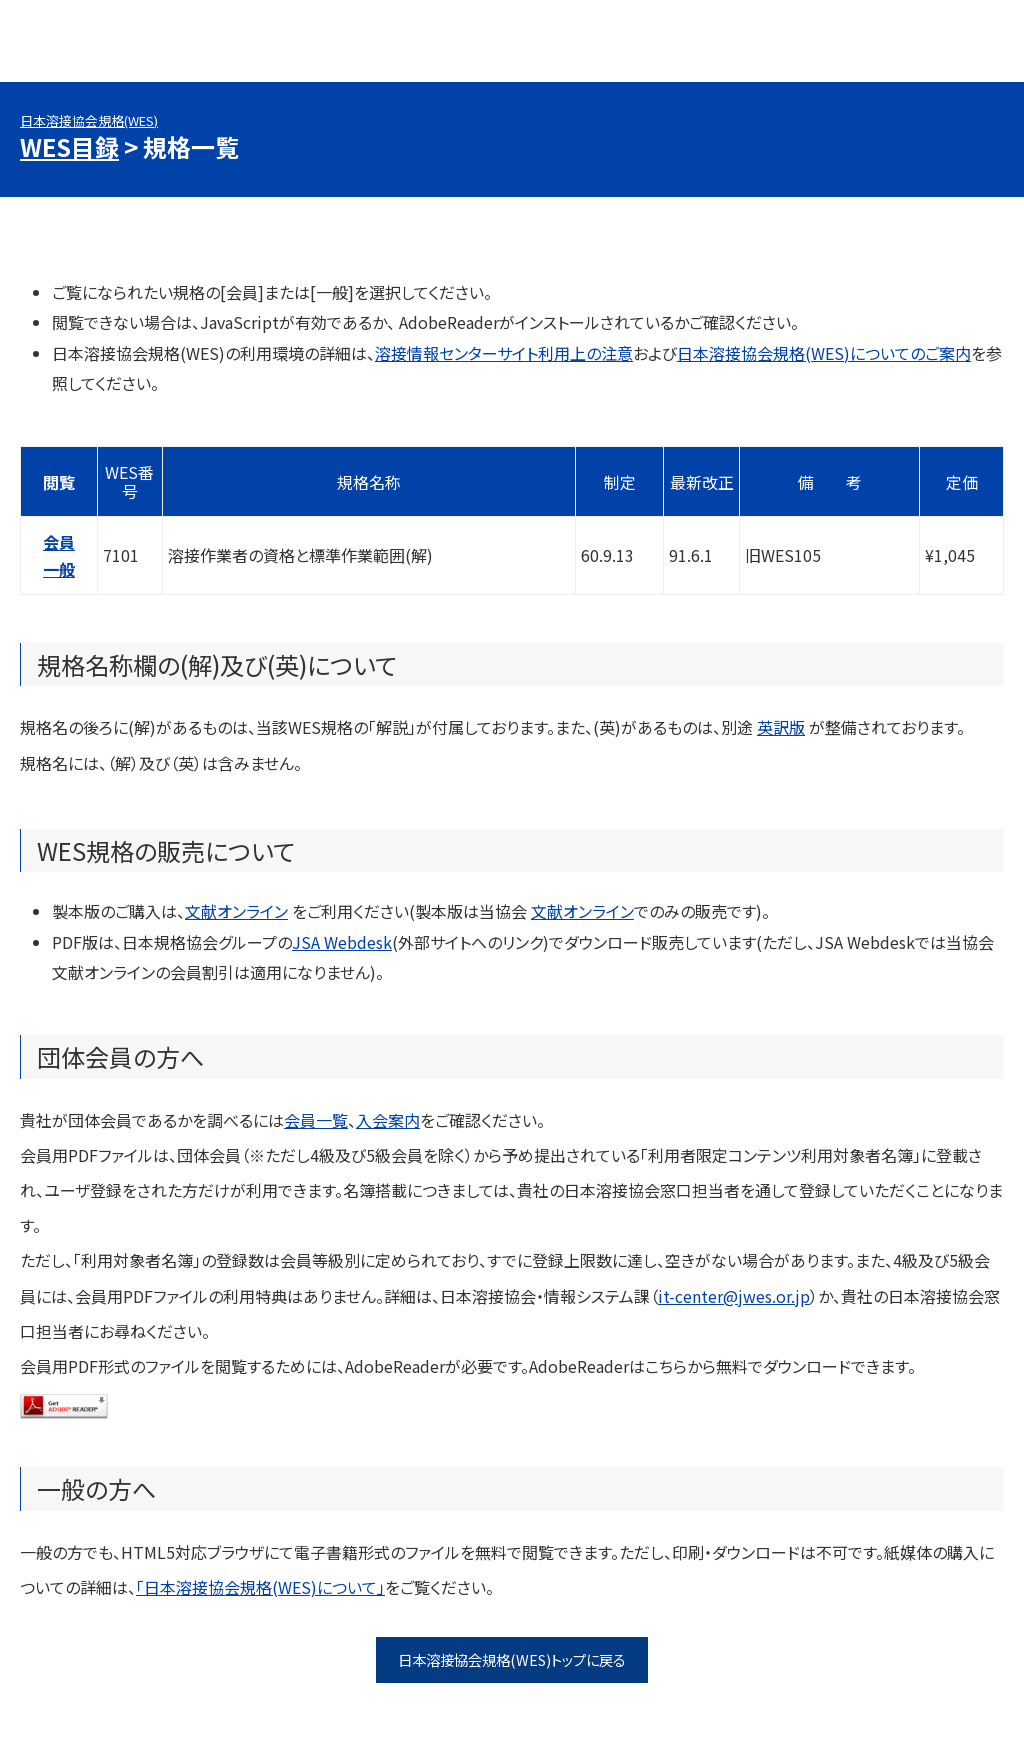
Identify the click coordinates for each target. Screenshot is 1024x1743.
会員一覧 (316, 1120)
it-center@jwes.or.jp (734, 1296)
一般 (59, 569)
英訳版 (781, 727)
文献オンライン (236, 911)
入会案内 (388, 1120)
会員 (59, 542)
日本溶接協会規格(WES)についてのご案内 (824, 353)
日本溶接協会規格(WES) (89, 120)
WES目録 (69, 146)
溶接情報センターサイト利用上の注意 (504, 353)
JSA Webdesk (342, 942)
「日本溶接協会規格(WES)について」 (260, 1587)
